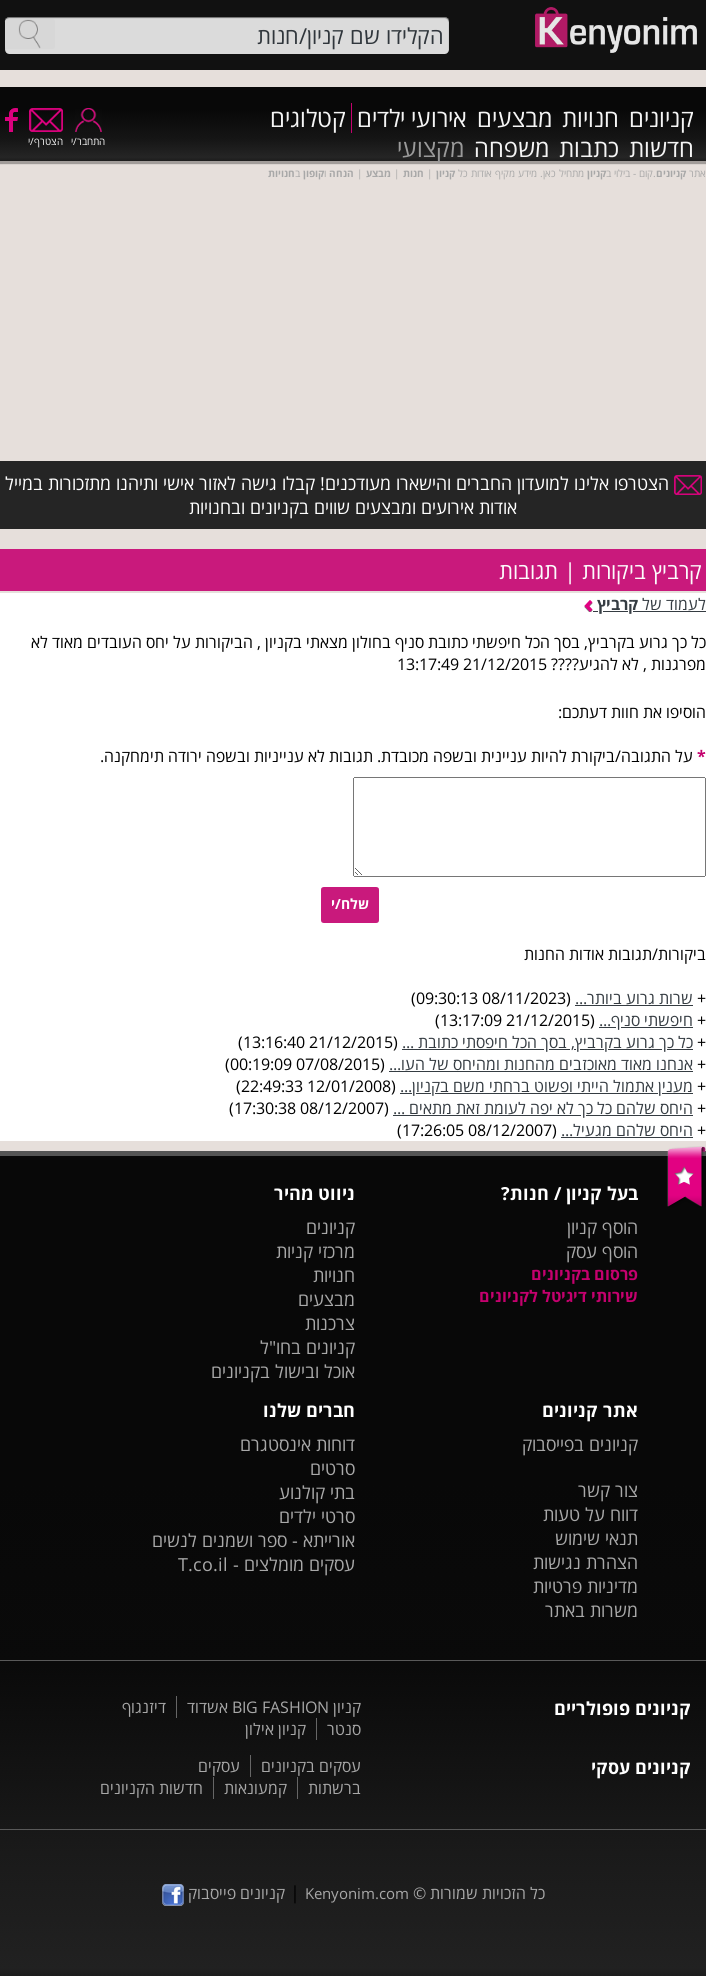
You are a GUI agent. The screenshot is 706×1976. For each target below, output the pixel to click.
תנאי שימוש (596, 1538)
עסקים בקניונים (311, 1766)
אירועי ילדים (412, 118)
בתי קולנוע (317, 1492)
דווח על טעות (590, 1514)
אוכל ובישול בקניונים (283, 1371)
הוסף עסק (602, 1251)
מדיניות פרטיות (585, 1586)
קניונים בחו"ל (307, 1347)
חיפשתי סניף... (646, 1020)
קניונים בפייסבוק (580, 1444)
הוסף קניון (602, 1227)
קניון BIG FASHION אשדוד (274, 1707)
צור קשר (608, 1490)
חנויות (590, 118)
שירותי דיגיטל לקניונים (558, 1296)
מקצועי (430, 148)
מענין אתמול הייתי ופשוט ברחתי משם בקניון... (546, 1086)
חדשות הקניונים (151, 1788)
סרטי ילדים (317, 1516)
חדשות (661, 148)
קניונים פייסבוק (223, 1893)
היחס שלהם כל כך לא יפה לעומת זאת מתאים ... (543, 1108)
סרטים (332, 1468)
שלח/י (350, 903)
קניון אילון (275, 1729)
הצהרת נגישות (585, 1562)
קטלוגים (308, 118)
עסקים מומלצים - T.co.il (266, 1564)
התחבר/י (88, 134)
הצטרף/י (45, 134)
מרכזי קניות (315, 1251)
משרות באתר (591, 1610)
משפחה (511, 148)
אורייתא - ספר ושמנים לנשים (253, 1540)
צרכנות (330, 1323)
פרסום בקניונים (584, 1274)
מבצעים (514, 118)
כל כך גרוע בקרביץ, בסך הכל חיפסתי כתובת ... (547, 1042)
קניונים (661, 118)
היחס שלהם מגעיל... (627, 1130)
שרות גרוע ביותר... (634, 998)
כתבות (589, 148)
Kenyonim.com (357, 1893)
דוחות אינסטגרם (297, 1444)
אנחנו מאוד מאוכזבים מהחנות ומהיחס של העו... (541, 1064)
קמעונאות (255, 1788)
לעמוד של (645, 604)
